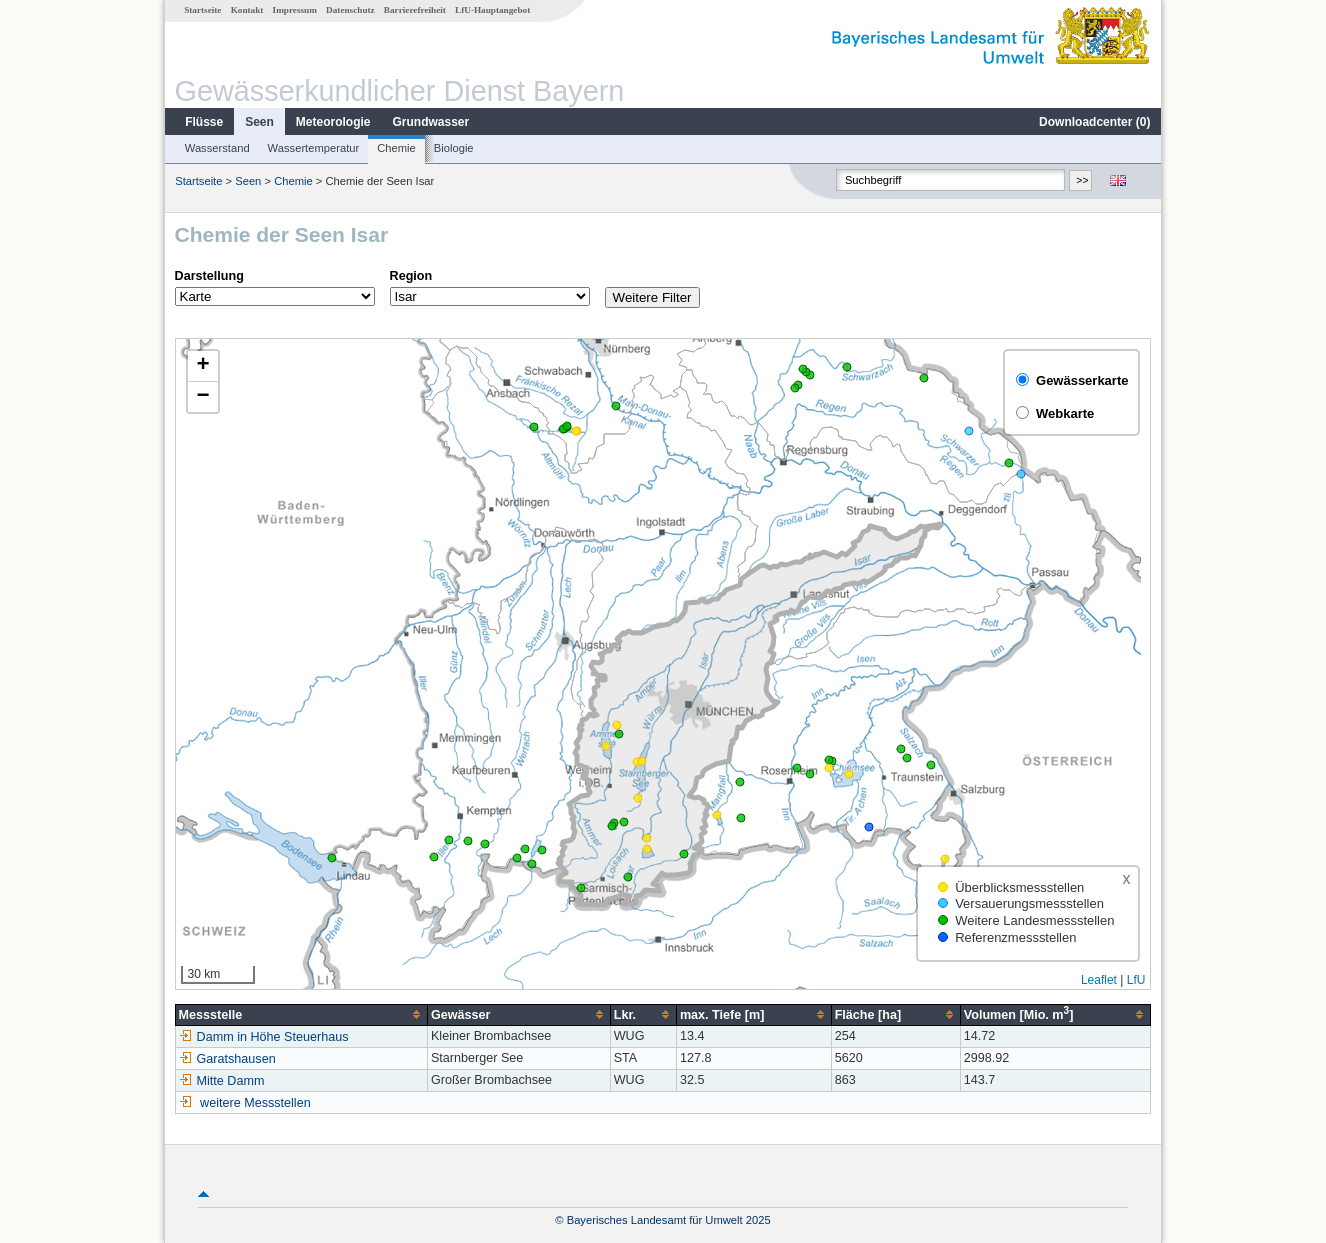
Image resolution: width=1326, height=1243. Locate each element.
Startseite (202, 10)
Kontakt (247, 10)
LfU (1136, 980)
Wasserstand (217, 148)
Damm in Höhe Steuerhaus (264, 1037)
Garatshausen (227, 1059)
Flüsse (204, 122)
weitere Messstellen (255, 1103)
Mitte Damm (222, 1081)
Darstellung (209, 276)
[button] (203, 366)
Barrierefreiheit (415, 10)
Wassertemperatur (314, 148)
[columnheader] (301, 1014)
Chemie (396, 148)
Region (411, 276)
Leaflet (1099, 980)
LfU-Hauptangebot (492, 10)
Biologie (454, 148)
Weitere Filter (652, 297)
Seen (259, 122)
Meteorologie (333, 122)
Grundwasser (431, 122)
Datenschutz (350, 10)
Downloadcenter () (1094, 122)
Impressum (295, 10)
